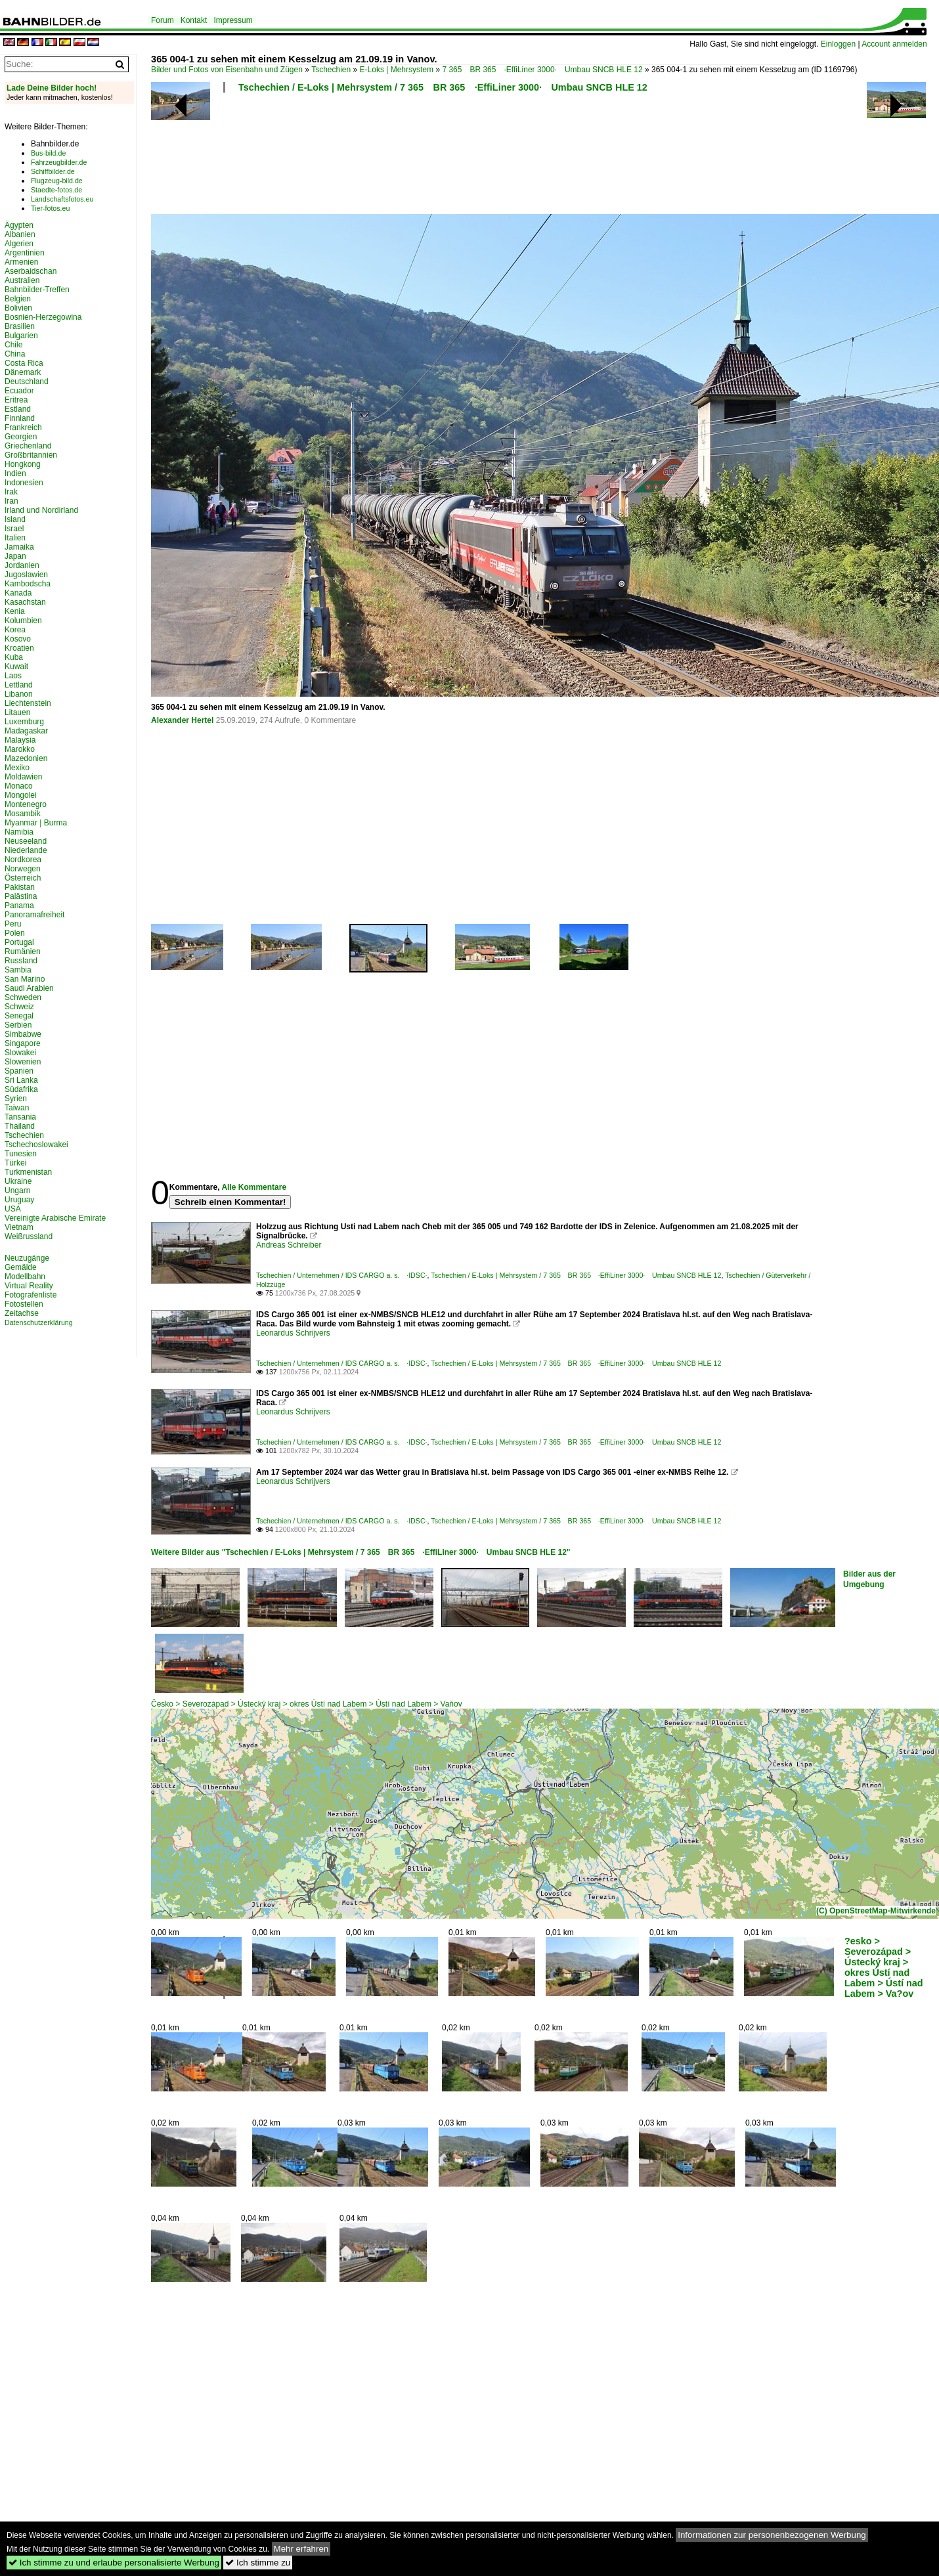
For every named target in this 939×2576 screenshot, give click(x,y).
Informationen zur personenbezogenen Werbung (772, 2535)
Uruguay (19, 1199)
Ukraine (18, 1181)
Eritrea (16, 399)
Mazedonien (26, 758)
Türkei (15, 1163)
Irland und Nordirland (41, 510)
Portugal (19, 942)
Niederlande (26, 850)
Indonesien (24, 482)
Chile (13, 344)
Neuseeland (26, 841)
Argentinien (25, 252)
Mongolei (21, 795)
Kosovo (18, 639)
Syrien (16, 1098)
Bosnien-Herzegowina (43, 317)
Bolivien (18, 308)
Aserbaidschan (30, 271)
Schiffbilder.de (53, 171)
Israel (14, 528)
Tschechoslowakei (36, 1144)
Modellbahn (25, 1276)
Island (15, 519)
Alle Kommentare (253, 1187)
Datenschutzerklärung (39, 1322)
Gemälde (21, 1267)
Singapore (23, 1043)
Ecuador (19, 390)
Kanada (18, 593)
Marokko (20, 749)
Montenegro (26, 804)
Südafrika (21, 1089)
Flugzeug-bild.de (57, 181)
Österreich (23, 878)
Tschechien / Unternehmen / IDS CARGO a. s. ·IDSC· (341, 1275)
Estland (18, 409)
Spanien (19, 1071)
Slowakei (20, 1052)
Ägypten (19, 225)
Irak (11, 491)
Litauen (17, 712)
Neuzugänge (27, 1258)
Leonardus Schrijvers (293, 1333)
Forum (162, 20)
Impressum (232, 20)
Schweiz (19, 1006)
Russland (21, 960)
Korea (15, 629)
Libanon (19, 694)
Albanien (20, 234)
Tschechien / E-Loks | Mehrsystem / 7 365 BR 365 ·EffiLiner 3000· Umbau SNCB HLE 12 (442, 87)
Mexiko (17, 767)
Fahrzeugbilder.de (59, 162)
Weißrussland (29, 1236)
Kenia (15, 611)
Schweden (23, 997)
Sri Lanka (21, 1080)
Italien (15, 537)
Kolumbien (23, 620)
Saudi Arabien (29, 988)
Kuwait (16, 666)
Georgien (21, 436)
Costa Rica (24, 363)
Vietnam (19, 1227)
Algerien (19, 243)
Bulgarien (21, 335)
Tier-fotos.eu (50, 208)
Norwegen (23, 868)
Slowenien (23, 1061)
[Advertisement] (487, 157)
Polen (15, 933)
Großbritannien (31, 455)
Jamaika (19, 547)
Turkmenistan (28, 1172)
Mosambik (23, 813)
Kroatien (19, 648)
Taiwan (17, 1107)
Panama (19, 905)
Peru (13, 923)
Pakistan (20, 887)
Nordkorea (23, 859)
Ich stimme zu (257, 2562)
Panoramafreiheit (34, 914)
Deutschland (27, 381)
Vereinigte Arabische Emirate (55, 1218)
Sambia (18, 969)
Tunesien (21, 1153)
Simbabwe (23, 1034)
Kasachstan (25, 602)
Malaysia (20, 740)
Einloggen (838, 44)
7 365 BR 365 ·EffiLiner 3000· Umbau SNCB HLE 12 (542, 69)
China (15, 354)
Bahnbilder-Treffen (37, 289)
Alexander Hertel (182, 720)
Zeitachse (22, 1313)
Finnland (20, 418)
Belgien (18, 298)
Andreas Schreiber (288, 1245)
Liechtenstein (28, 703)
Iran (11, 501)
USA (13, 1208)
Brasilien (20, 326)
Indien (15, 473)
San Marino (25, 979)
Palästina (21, 896)
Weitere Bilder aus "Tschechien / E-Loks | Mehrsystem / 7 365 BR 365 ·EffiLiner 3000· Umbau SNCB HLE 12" (361, 1552)
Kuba (14, 657)
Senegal (19, 1015)
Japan (15, 556)
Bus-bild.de (48, 153)
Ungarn (17, 1190)
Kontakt (194, 20)
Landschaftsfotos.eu (62, 199)
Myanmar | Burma (36, 822)
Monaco (19, 786)
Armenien (21, 262)
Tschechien (331, 69)
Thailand (20, 1126)
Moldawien (23, 776)
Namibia (19, 832)
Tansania (20, 1117)
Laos (13, 675)
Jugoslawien (26, 574)
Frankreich (23, 427)
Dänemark (23, 372)
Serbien (18, 1025)
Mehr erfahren (301, 2549)
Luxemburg (24, 721)
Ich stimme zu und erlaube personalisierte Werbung (114, 2562)
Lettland (19, 684)
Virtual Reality (29, 1285)
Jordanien (22, 565)
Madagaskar (26, 730)
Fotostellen (24, 1304)
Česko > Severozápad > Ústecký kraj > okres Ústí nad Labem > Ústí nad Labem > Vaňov (306, 1704)
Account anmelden (894, 44)
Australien (22, 280)
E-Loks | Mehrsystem (396, 69)
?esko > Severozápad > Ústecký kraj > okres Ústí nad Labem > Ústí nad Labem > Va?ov (883, 1967)
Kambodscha (28, 583)
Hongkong (23, 464)
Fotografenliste (30, 1294)
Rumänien (23, 951)
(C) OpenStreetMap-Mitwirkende (876, 1910)
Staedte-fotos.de (56, 190)
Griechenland (28, 445)
